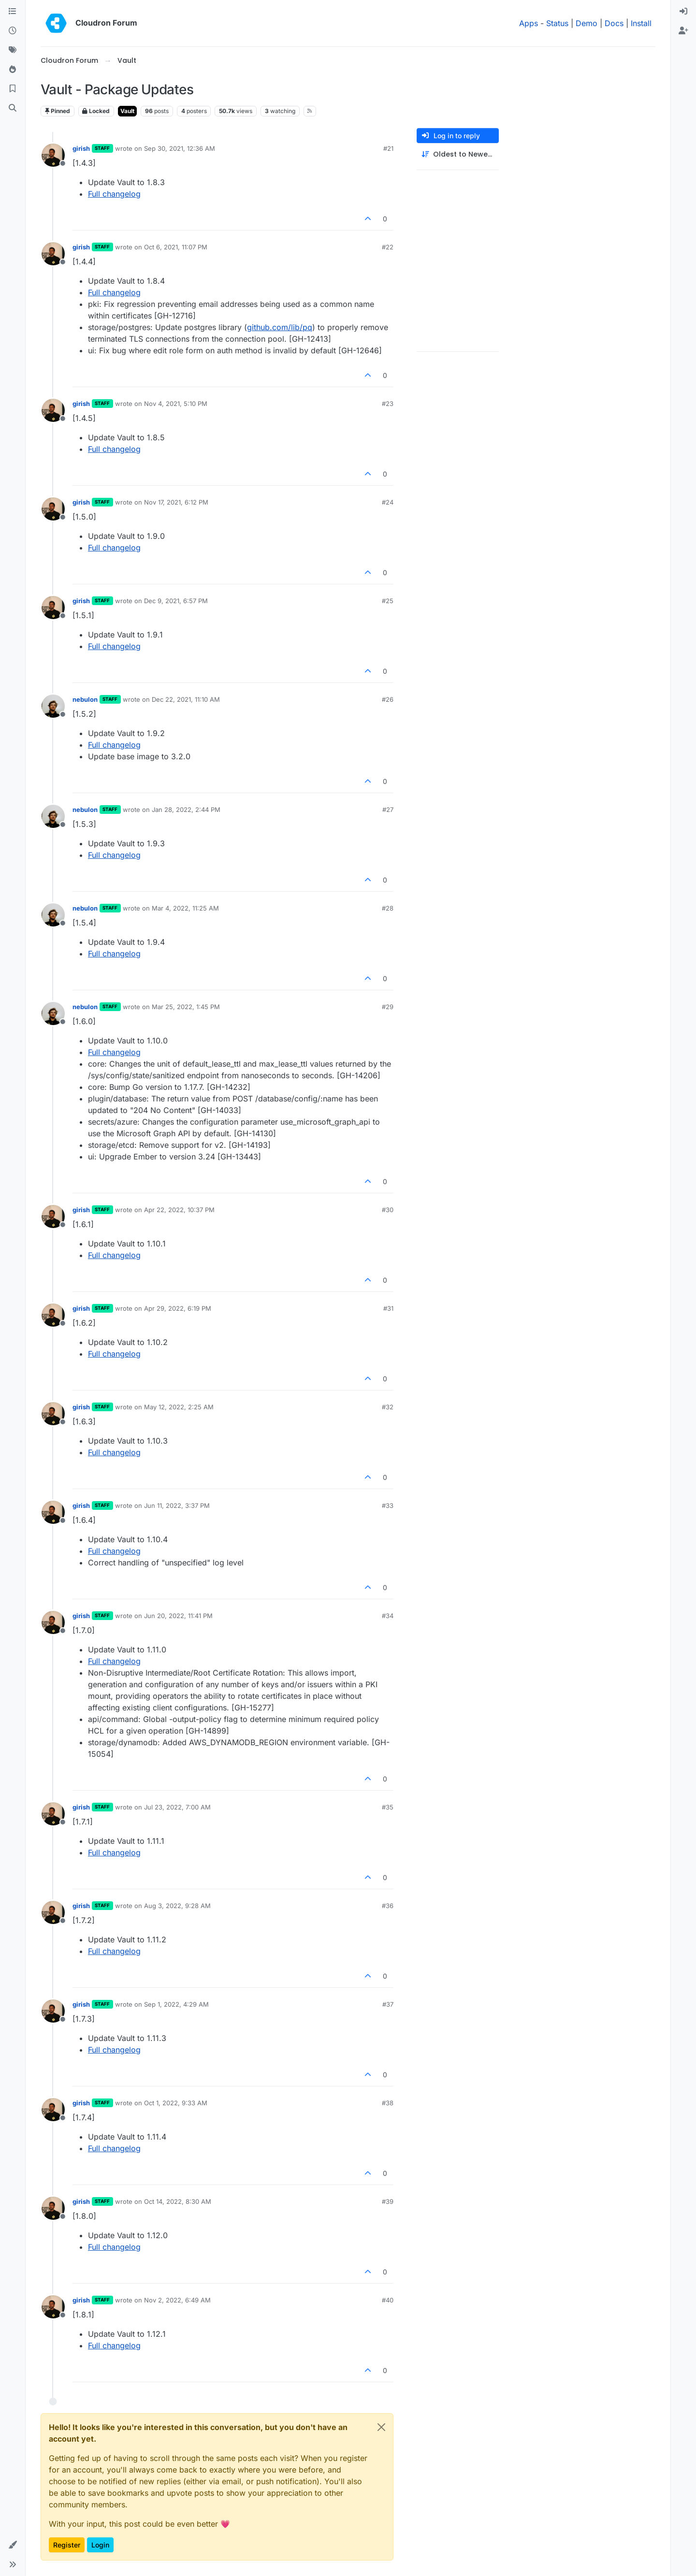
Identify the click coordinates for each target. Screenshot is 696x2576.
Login (100, 2545)
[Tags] (12, 50)
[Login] (683, 11)
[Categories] (12, 11)
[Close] (381, 2427)
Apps (528, 23)
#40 (387, 2300)
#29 (387, 1007)
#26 (387, 699)
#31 (388, 1308)
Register (66, 2545)
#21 (388, 148)
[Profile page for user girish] (53, 155)
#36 (387, 1906)
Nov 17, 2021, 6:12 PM (176, 502)
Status (557, 23)
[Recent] (12, 31)
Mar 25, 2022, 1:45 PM (186, 1007)
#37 (387, 2004)
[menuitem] (683, 11)
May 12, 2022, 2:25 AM (179, 1407)
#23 (387, 403)
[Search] (12, 108)
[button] (12, 2545)
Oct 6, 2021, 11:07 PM (175, 247)
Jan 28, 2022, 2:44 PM (186, 809)
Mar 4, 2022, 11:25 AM (185, 908)
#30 (387, 1210)
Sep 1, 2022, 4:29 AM (176, 2004)
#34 (387, 1616)
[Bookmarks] (12, 89)
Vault (127, 111)
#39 (387, 2201)
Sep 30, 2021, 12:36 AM (179, 148)
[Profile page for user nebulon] (53, 706)
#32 (387, 1407)
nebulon (85, 699)
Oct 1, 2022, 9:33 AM (175, 2103)
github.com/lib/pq (279, 327)
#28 (387, 908)
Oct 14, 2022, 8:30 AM (177, 2201)
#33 (387, 1505)
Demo (586, 23)
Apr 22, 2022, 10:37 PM (179, 1210)
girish (81, 148)
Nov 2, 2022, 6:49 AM (177, 2300)
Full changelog (114, 194)
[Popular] (12, 69)
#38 (387, 2103)
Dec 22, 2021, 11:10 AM (186, 699)
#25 (387, 601)
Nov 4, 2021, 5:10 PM (175, 403)
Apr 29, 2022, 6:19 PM (177, 1308)
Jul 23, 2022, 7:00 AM (177, 1807)
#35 (387, 1807)
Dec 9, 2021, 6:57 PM (176, 601)
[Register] (683, 31)
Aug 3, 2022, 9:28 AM (177, 1906)
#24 (387, 502)
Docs (614, 23)
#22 (387, 247)
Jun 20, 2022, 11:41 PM (178, 1616)
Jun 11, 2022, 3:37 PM (177, 1505)
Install (641, 23)
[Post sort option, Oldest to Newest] (458, 154)
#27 (387, 809)
